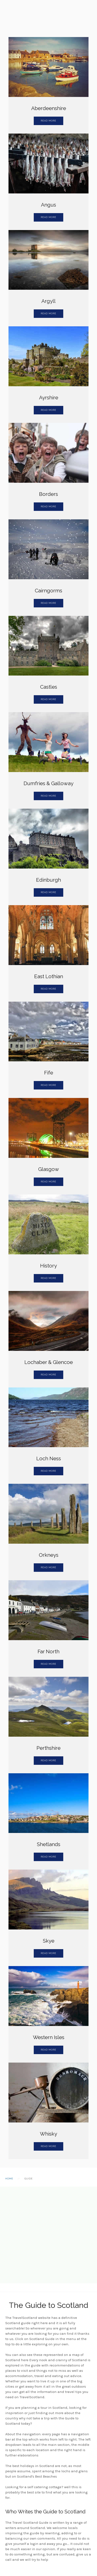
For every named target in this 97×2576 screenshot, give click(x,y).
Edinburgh (48, 880)
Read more (48, 120)
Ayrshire (48, 397)
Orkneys (48, 1555)
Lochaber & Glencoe (48, 1362)
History (48, 1266)
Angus (48, 205)
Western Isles (48, 2037)
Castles (48, 687)
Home (9, 2178)
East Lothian (48, 976)
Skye (48, 1941)
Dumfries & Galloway (48, 783)
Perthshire (48, 1748)
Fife (48, 1073)
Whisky (48, 2134)
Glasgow (48, 1169)
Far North (48, 1651)
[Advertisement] (48, 2235)
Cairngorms (48, 590)
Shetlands (48, 1844)
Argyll (48, 301)
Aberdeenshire (48, 108)
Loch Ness (48, 1458)
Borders (48, 494)
